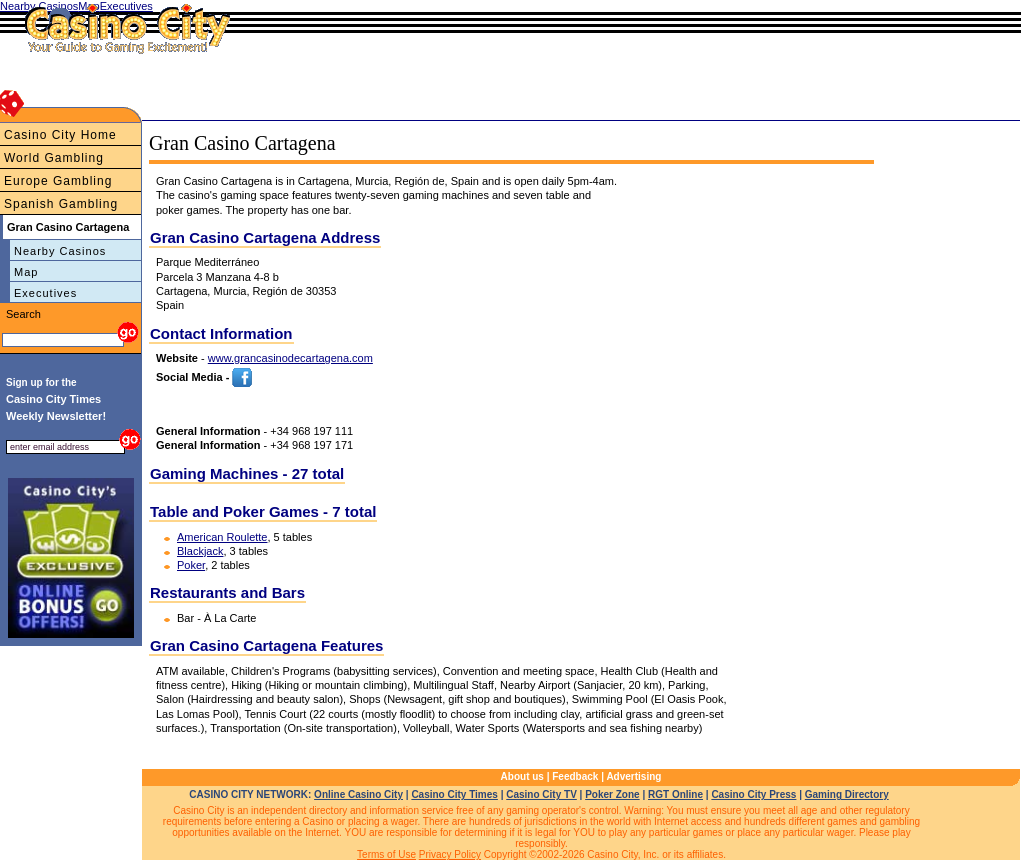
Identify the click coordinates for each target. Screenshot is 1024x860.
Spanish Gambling (61, 204)
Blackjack (200, 551)
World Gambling (54, 158)
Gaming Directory (847, 794)
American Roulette (222, 537)
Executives (45, 293)
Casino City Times (454, 794)
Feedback (575, 776)
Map (26, 272)
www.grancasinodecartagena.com (290, 358)
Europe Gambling (58, 181)
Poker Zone (612, 794)
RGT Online (675, 794)
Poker (191, 565)
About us (522, 776)
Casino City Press (753, 794)
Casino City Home (60, 135)
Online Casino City (358, 794)
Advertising (633, 776)
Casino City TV (541, 794)
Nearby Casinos (60, 251)
